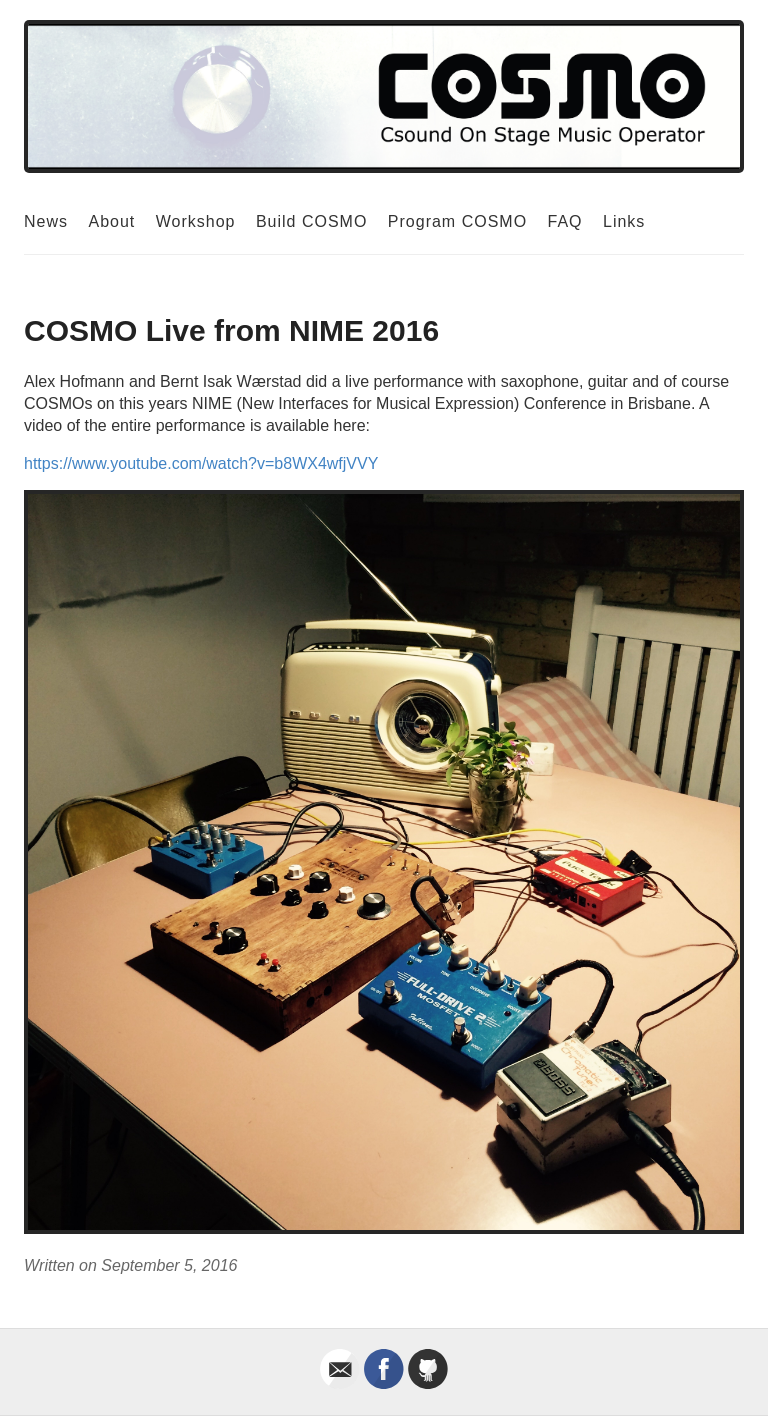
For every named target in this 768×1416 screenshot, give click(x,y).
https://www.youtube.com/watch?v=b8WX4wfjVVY (201, 463)
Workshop (196, 221)
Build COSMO (311, 221)
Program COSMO (457, 221)
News (46, 221)
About (111, 221)
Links (624, 221)
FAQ (565, 221)
